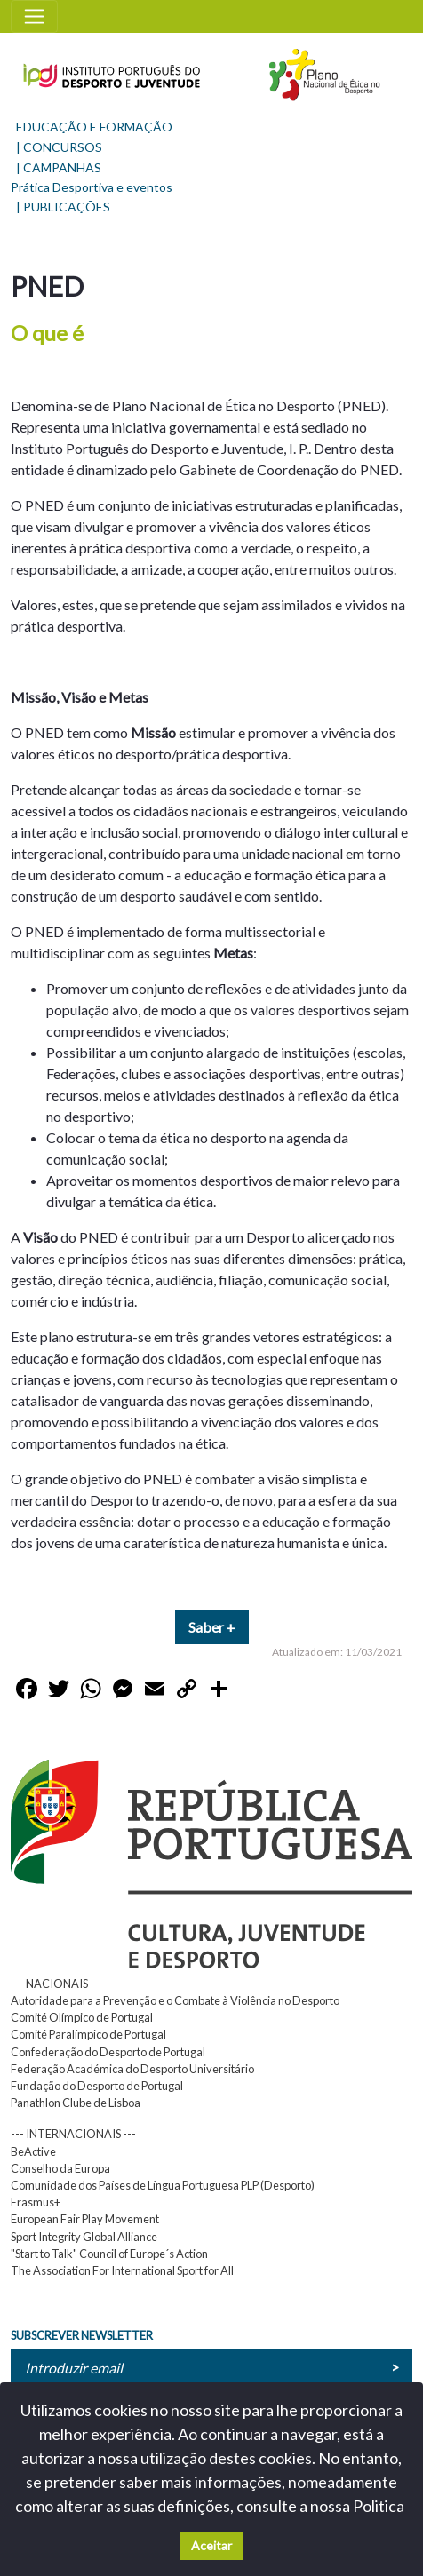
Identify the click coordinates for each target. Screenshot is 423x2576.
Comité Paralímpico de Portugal (88, 2034)
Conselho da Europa (60, 2168)
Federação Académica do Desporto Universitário (132, 2069)
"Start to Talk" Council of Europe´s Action (109, 2253)
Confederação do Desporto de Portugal (108, 2052)
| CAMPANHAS (58, 167)
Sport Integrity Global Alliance (84, 2237)
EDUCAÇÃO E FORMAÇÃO (94, 126)
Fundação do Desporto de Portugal (97, 2086)
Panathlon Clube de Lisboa (75, 2102)
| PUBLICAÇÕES (63, 206)
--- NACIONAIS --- (57, 1983)
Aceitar (211, 2545)
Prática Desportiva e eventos (91, 187)
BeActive (33, 2151)
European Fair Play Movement (85, 2219)
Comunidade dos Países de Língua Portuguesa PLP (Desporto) (163, 2185)
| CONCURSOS (59, 147)
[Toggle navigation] (34, 16)
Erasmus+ (35, 2202)
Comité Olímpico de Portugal (82, 2017)
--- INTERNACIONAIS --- (73, 2134)
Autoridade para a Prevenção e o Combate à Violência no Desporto (175, 2000)
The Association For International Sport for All (122, 2270)
